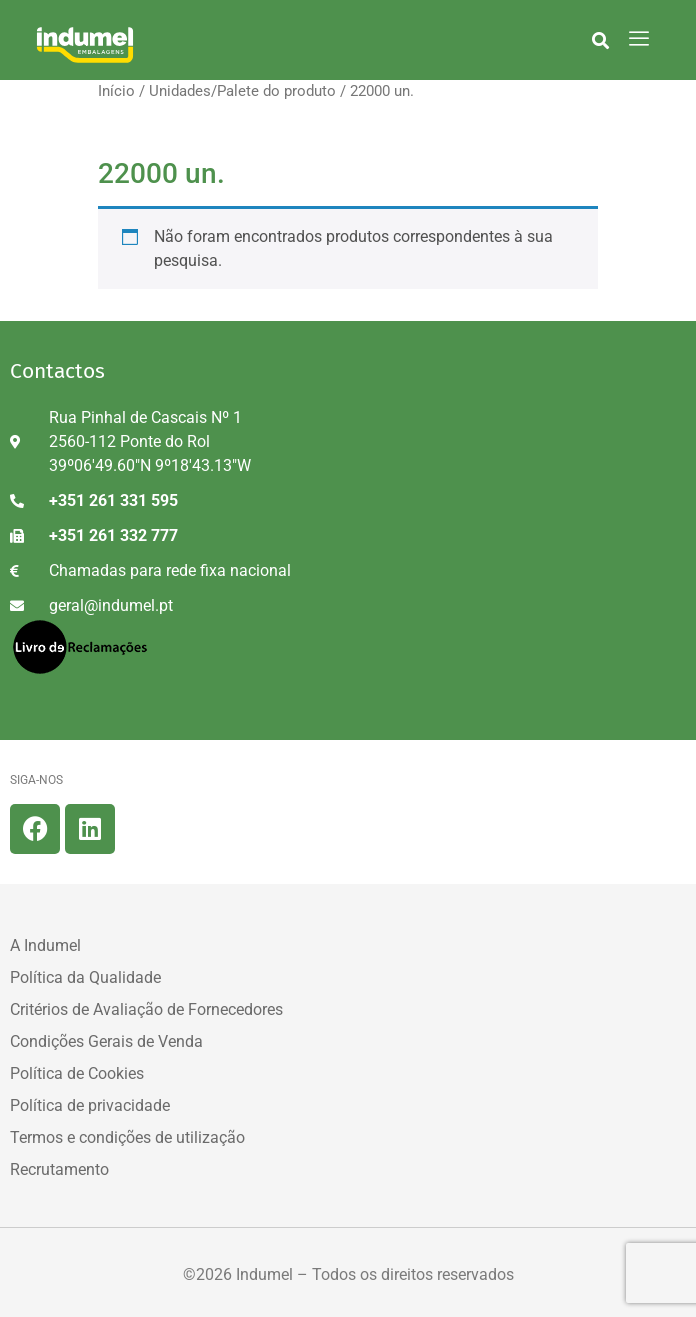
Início (116, 91)
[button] (600, 40)
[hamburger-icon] (638, 40)
